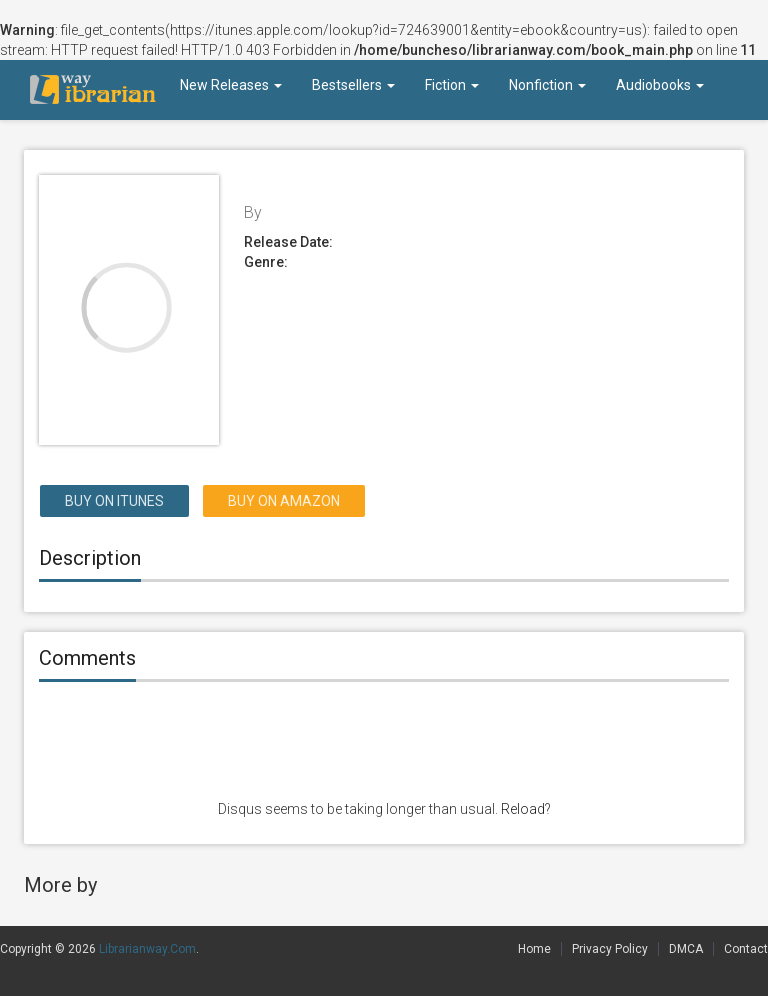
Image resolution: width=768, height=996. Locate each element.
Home (534, 949)
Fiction (452, 85)
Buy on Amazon (284, 501)
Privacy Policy (610, 949)
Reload (523, 809)
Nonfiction (547, 85)
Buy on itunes (114, 501)
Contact (746, 949)
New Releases (231, 85)
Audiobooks (660, 85)
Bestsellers (353, 85)
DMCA (686, 949)
